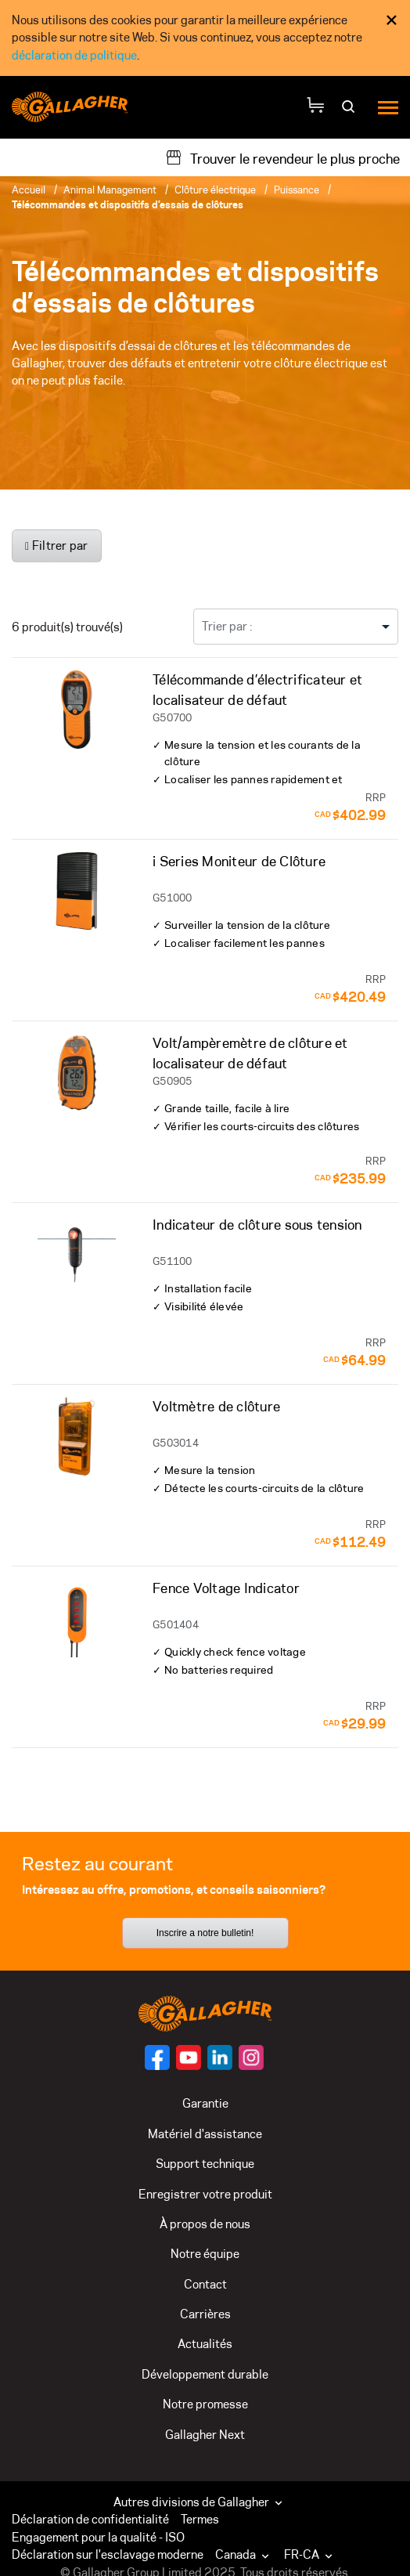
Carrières (205, 2314)
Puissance (296, 189)
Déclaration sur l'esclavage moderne (107, 2554)
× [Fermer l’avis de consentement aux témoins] (391, 19)
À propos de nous (205, 2224)
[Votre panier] (315, 107)
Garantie (205, 2103)
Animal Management (109, 189)
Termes (200, 2519)
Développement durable (205, 2374)
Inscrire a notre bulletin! (205, 1932)
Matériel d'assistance (205, 2134)
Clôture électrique (215, 189)
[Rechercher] (350, 111)
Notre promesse (205, 2404)
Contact (205, 2284)
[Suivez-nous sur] (157, 2057)
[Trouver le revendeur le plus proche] (282, 157)
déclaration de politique (74, 55)
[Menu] (388, 107)
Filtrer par (56, 545)
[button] (245, 2554)
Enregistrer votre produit (205, 2194)
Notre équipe (205, 2253)
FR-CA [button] (310, 2554)
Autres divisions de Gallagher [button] (199, 2502)
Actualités (205, 2344)
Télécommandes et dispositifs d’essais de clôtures (127, 204)
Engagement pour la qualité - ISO (98, 2537)
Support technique (205, 2163)
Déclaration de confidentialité (90, 2519)
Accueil (28, 189)
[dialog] (205, 38)
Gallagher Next (205, 2434)
